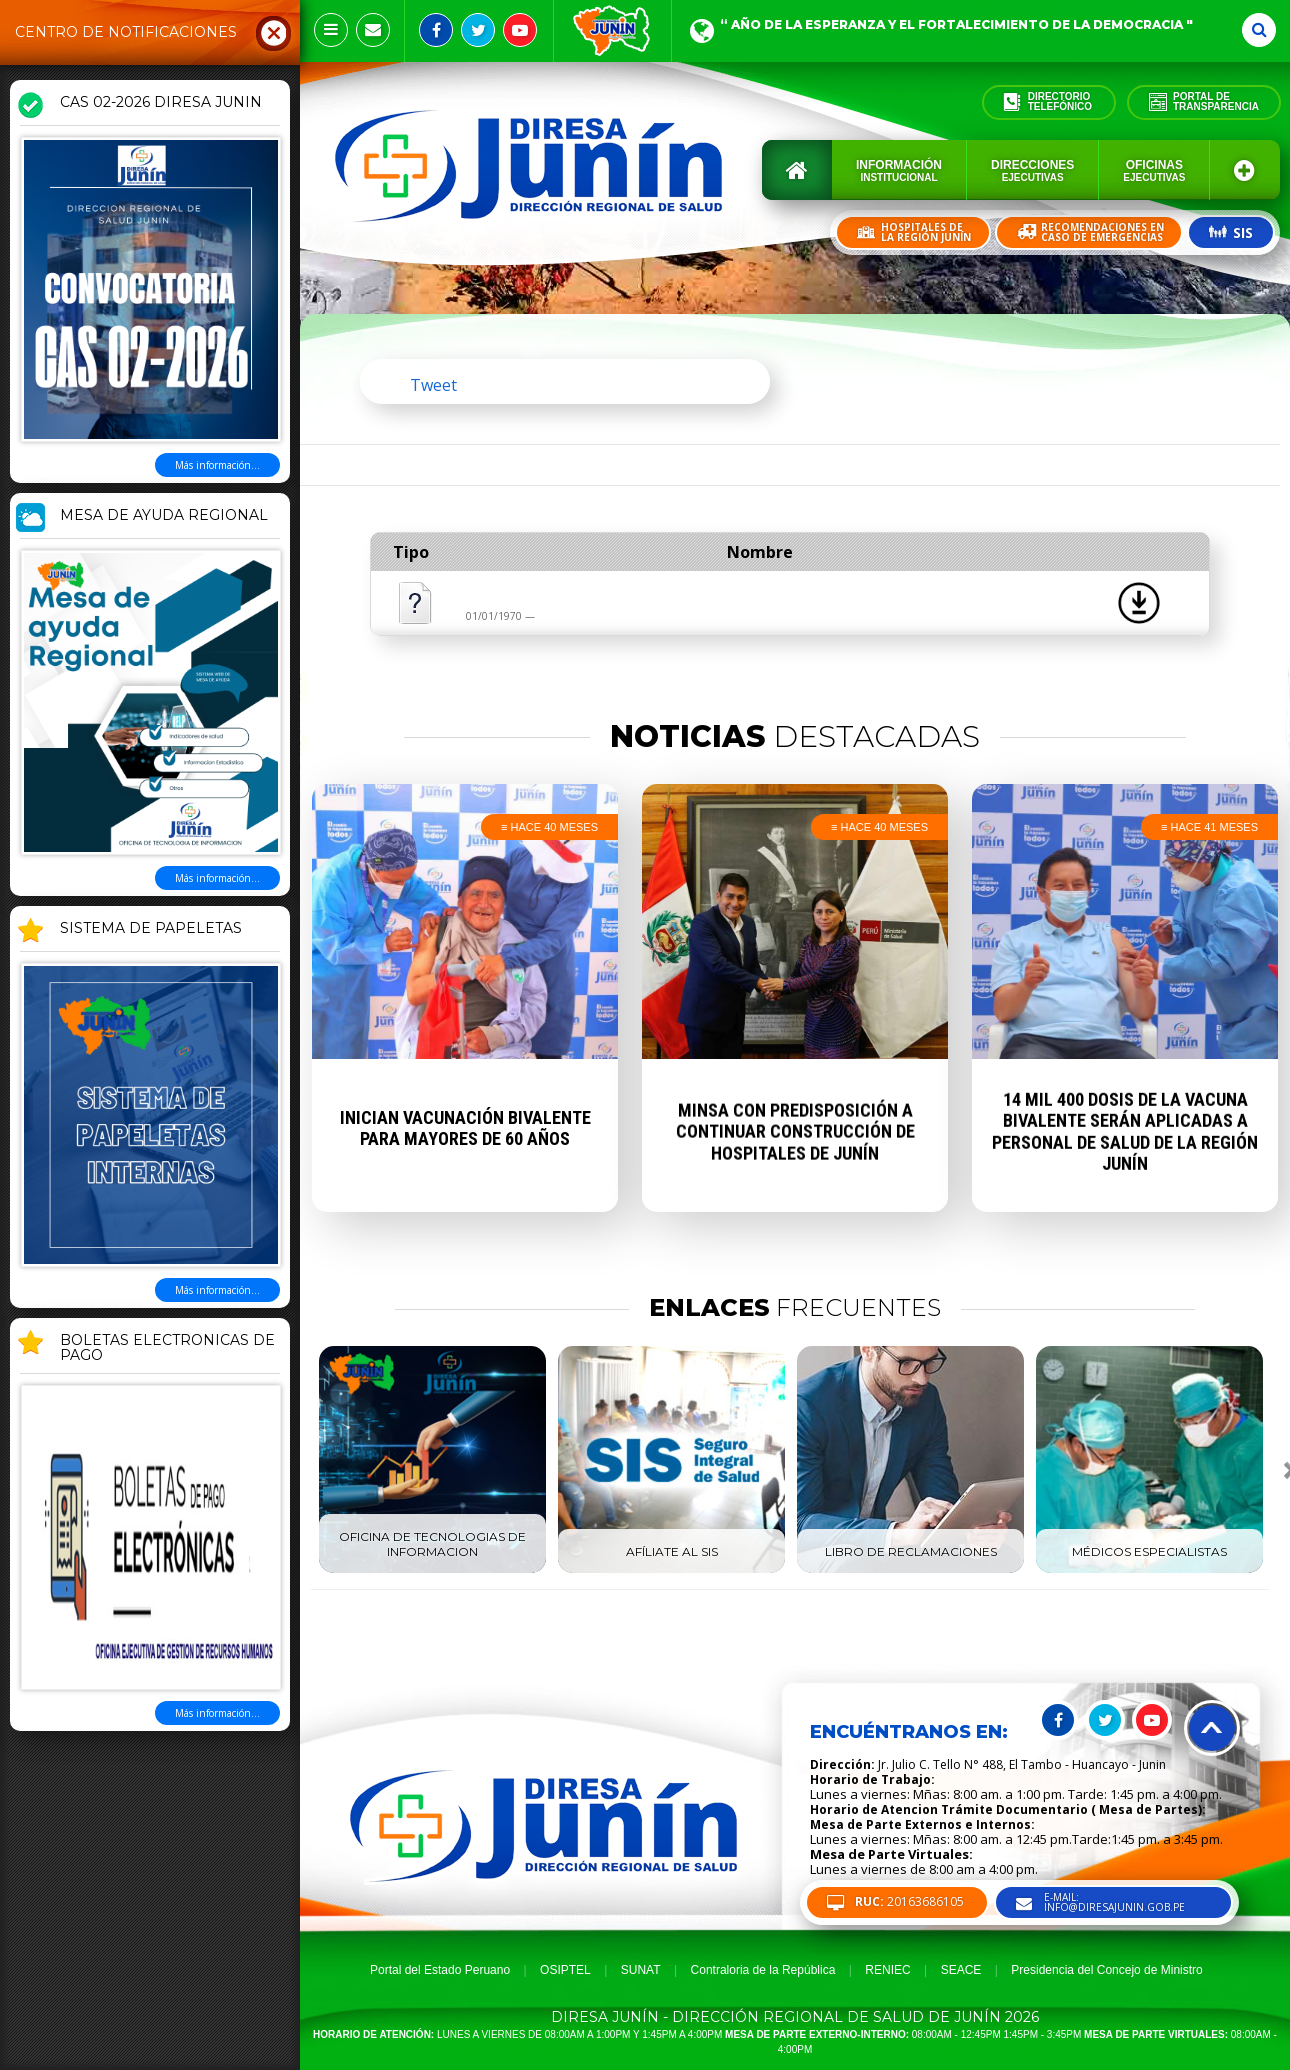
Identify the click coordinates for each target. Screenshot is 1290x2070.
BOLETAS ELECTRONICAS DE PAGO (167, 1348)
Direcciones (1032, 170)
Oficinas (1154, 170)
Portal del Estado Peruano (440, 1970)
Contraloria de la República (763, 1970)
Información (899, 170)
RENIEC (887, 1970)
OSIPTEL (565, 1970)
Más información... (217, 465)
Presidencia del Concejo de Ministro (1106, 1970)
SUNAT (641, 1970)
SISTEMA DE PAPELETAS (151, 929)
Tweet (433, 385)
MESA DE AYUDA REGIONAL (164, 516)
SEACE (961, 1970)
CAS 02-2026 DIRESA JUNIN (161, 103)
